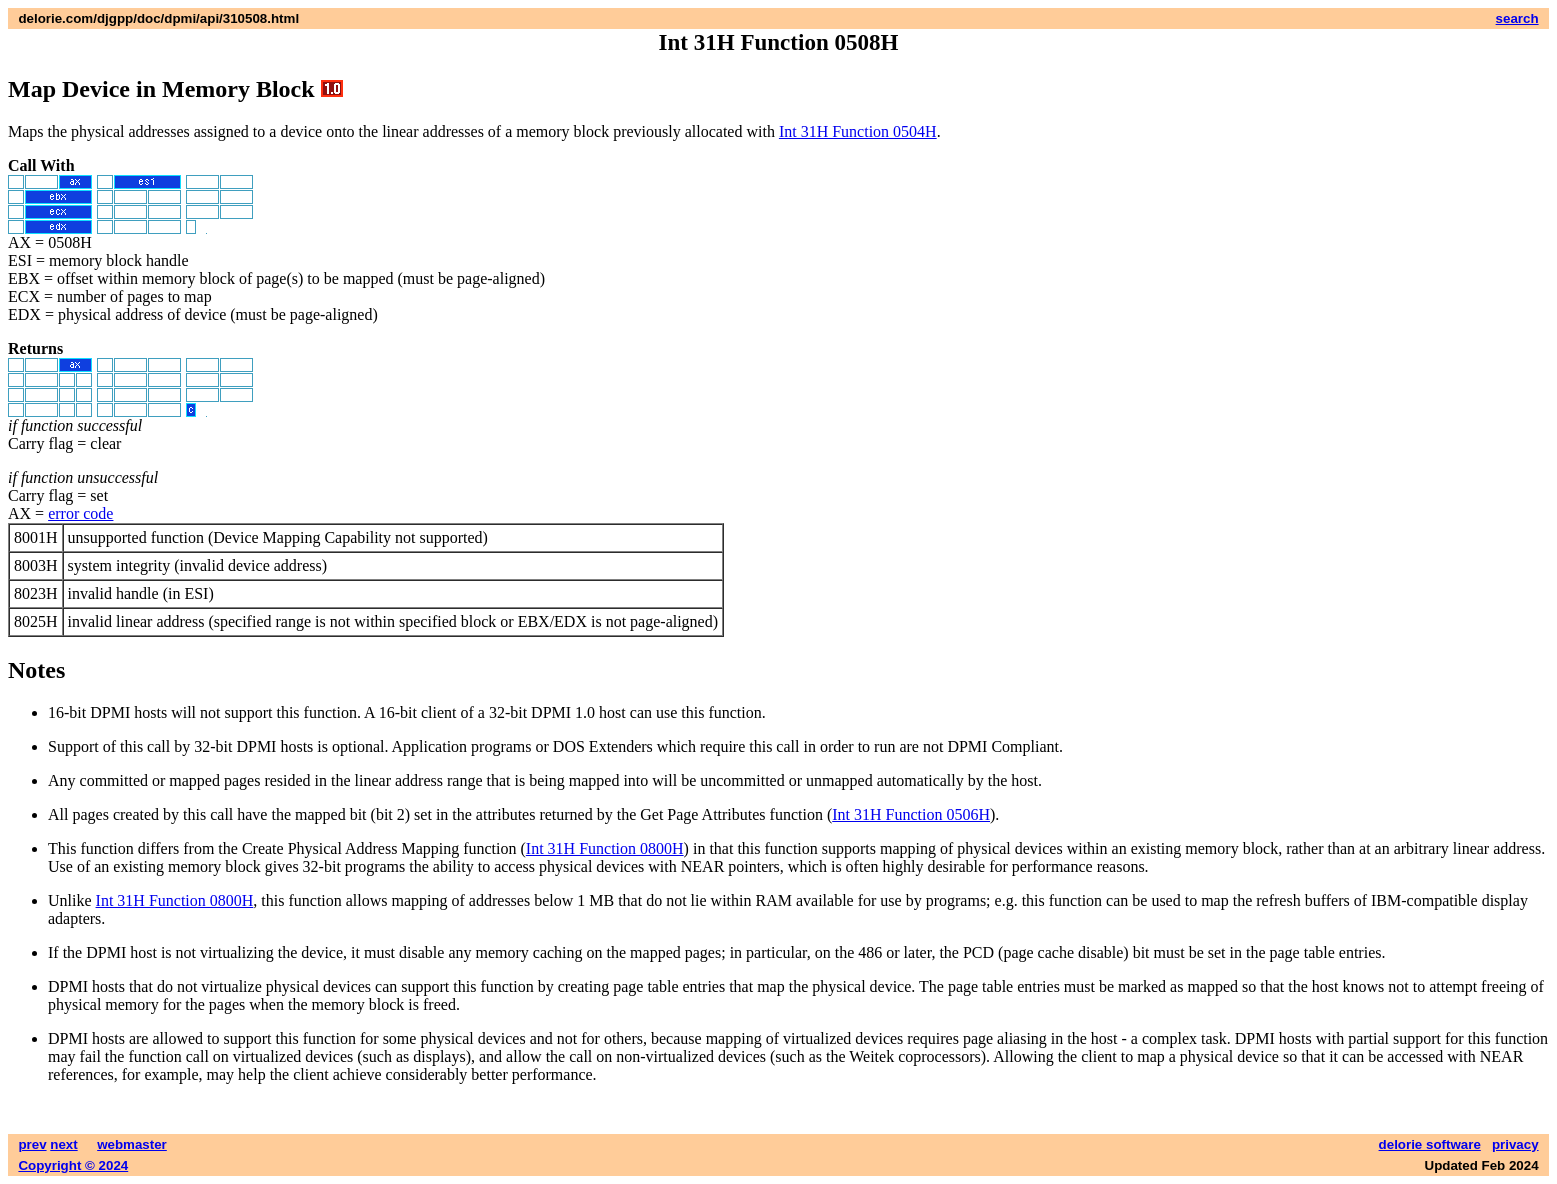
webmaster (132, 1144)
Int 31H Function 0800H (605, 848)
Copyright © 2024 (73, 1165)
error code (80, 513)
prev (32, 1144)
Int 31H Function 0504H (858, 131)
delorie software (1430, 1144)
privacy (1515, 1144)
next (63, 1144)
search (1517, 18)
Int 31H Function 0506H (911, 814)
